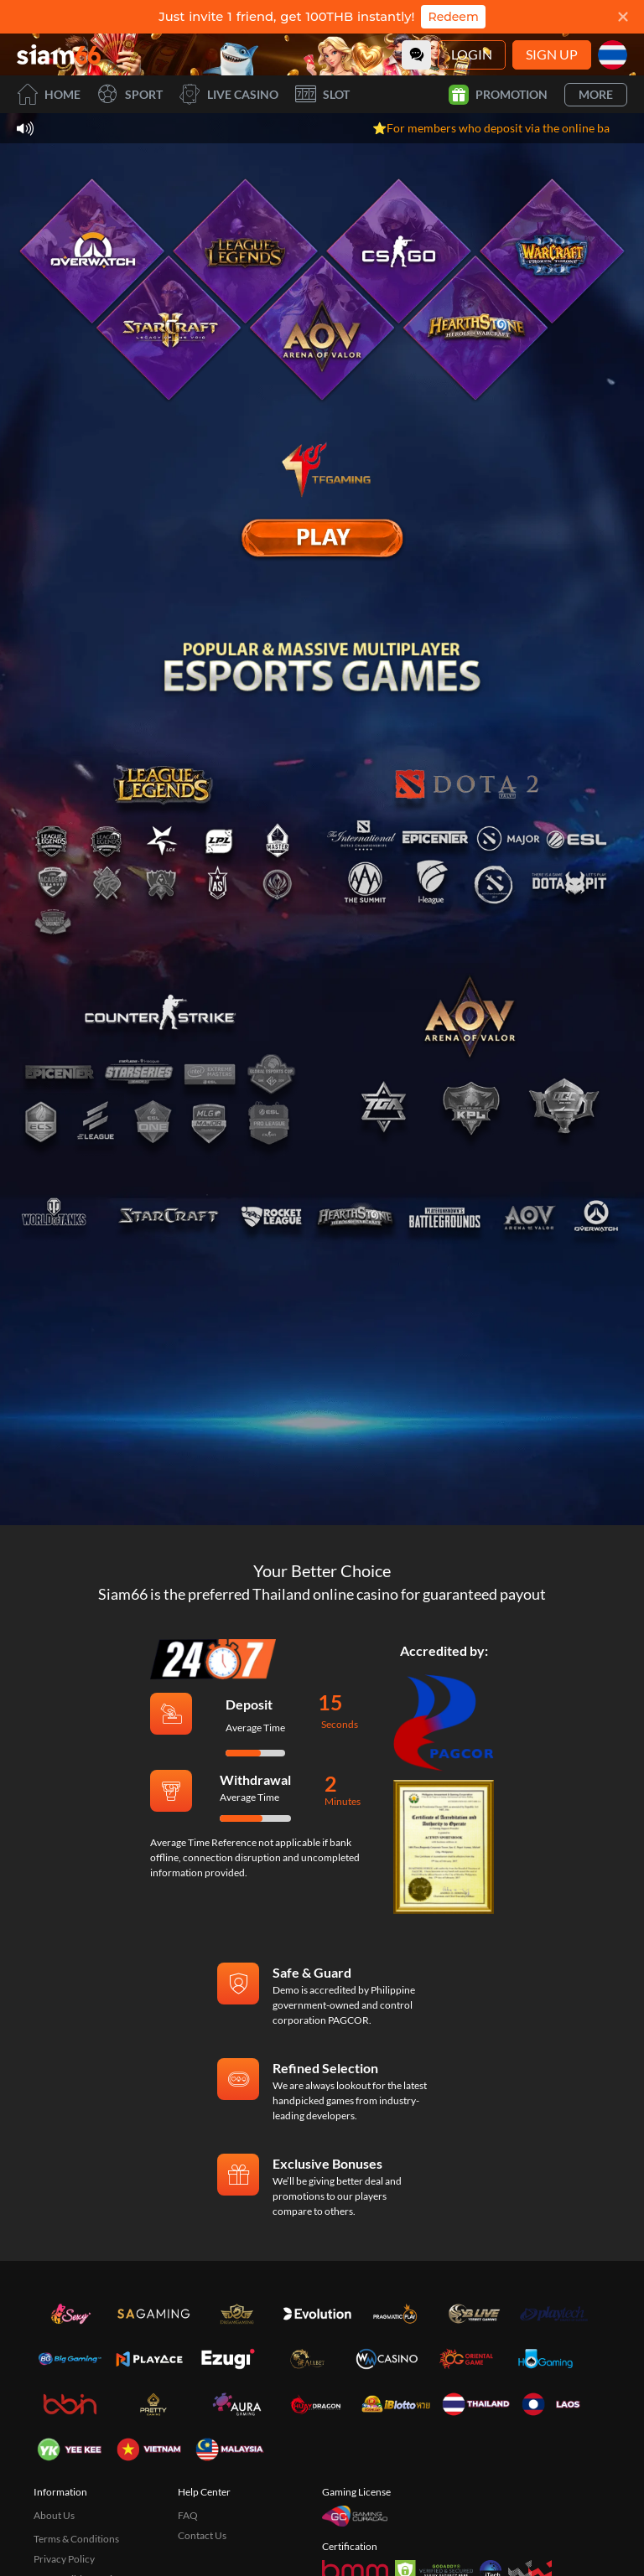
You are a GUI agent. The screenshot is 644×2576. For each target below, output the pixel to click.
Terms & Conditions (76, 2538)
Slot (322, 94)
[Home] (59, 54)
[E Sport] (322, 538)
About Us (54, 2515)
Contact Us (202, 2535)
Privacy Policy (64, 2559)
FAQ (188, 2515)
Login (471, 54)
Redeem (453, 16)
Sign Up (552, 54)
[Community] (416, 55)
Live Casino (228, 94)
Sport (130, 94)
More (596, 94)
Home (48, 94)
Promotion (498, 95)
